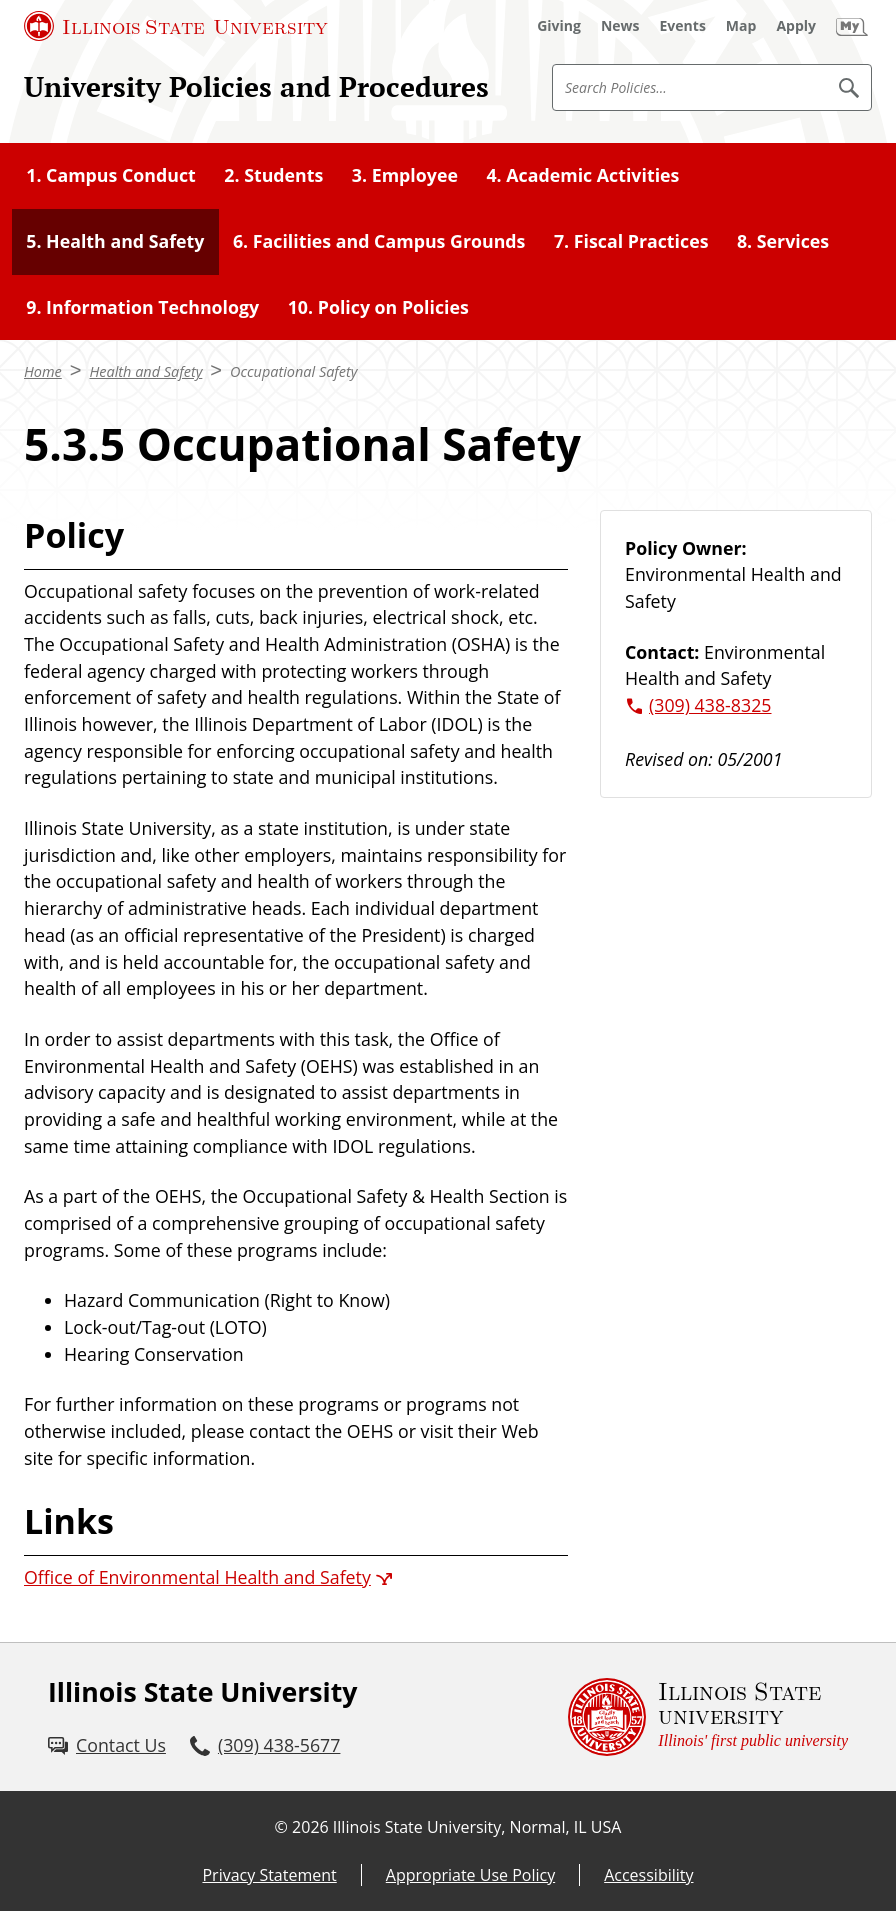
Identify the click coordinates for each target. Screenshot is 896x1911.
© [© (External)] (281, 1827)
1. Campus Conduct (111, 175)
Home (43, 371)
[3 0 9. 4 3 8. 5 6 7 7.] (265, 1745)
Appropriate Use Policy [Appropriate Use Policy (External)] (470, 1875)
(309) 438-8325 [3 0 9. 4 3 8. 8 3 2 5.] (710, 705)
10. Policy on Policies (378, 307)
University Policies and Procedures (256, 86)
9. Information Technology (142, 307)
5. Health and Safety (115, 241)
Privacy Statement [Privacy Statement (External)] (269, 1875)
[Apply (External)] (796, 26)
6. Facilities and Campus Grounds (379, 241)
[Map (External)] (741, 26)
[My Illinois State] (852, 26)
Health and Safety (145, 371)
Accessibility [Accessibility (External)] (648, 1875)
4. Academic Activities (582, 175)
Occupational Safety (293, 371)
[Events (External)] (683, 26)
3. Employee (405, 175)
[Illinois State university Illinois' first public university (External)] (708, 1717)
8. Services (783, 241)
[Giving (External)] (559, 26)
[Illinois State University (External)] (176, 26)
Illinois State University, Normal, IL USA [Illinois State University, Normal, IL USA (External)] (477, 1827)
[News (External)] (620, 26)
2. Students (273, 175)
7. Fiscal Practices (631, 241)
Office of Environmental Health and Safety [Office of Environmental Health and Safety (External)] (197, 1577)
